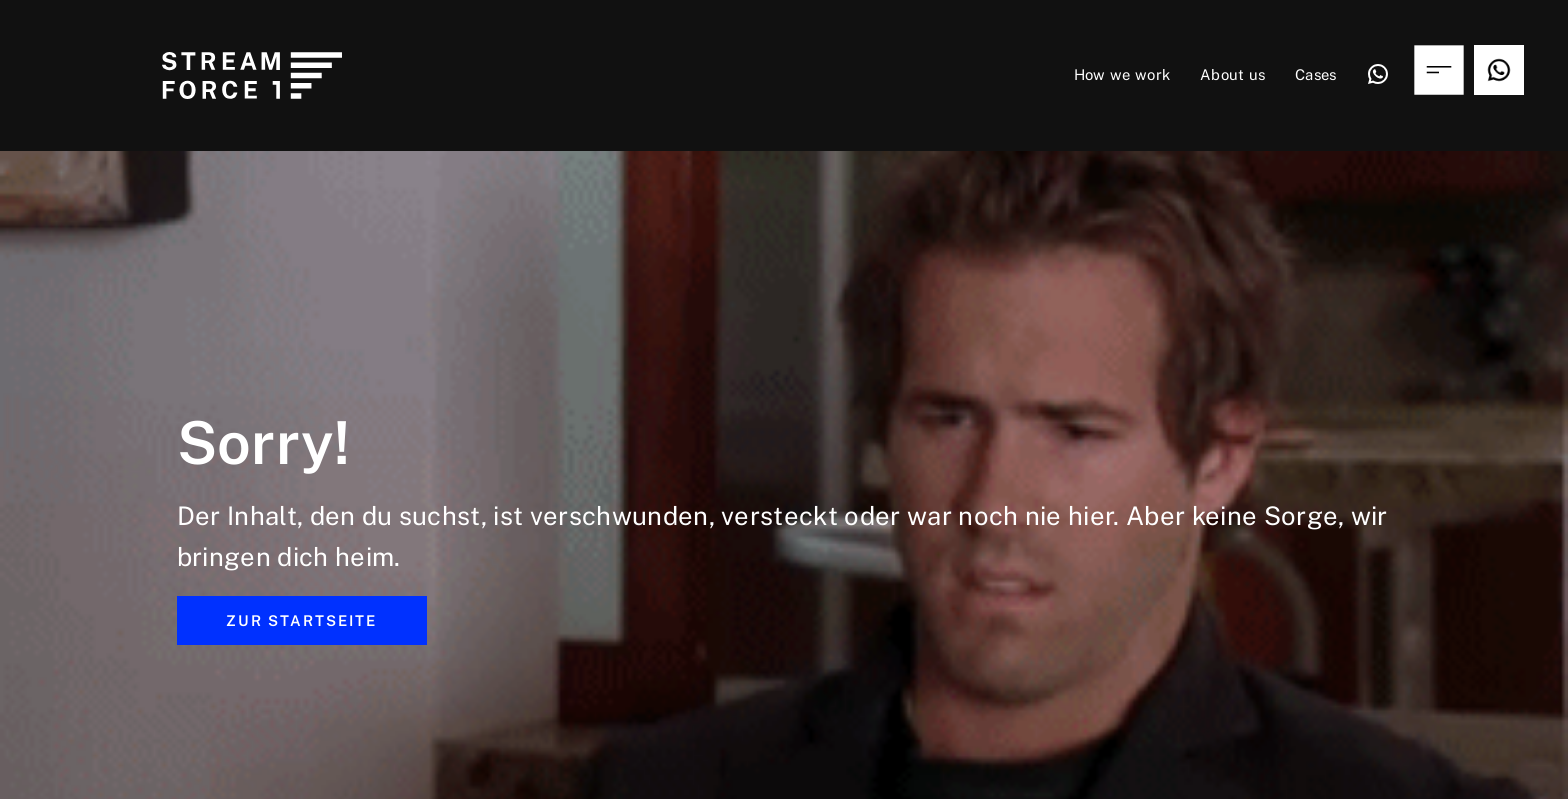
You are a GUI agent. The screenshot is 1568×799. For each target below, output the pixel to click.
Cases (1316, 74)
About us (1233, 74)
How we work (1122, 74)
